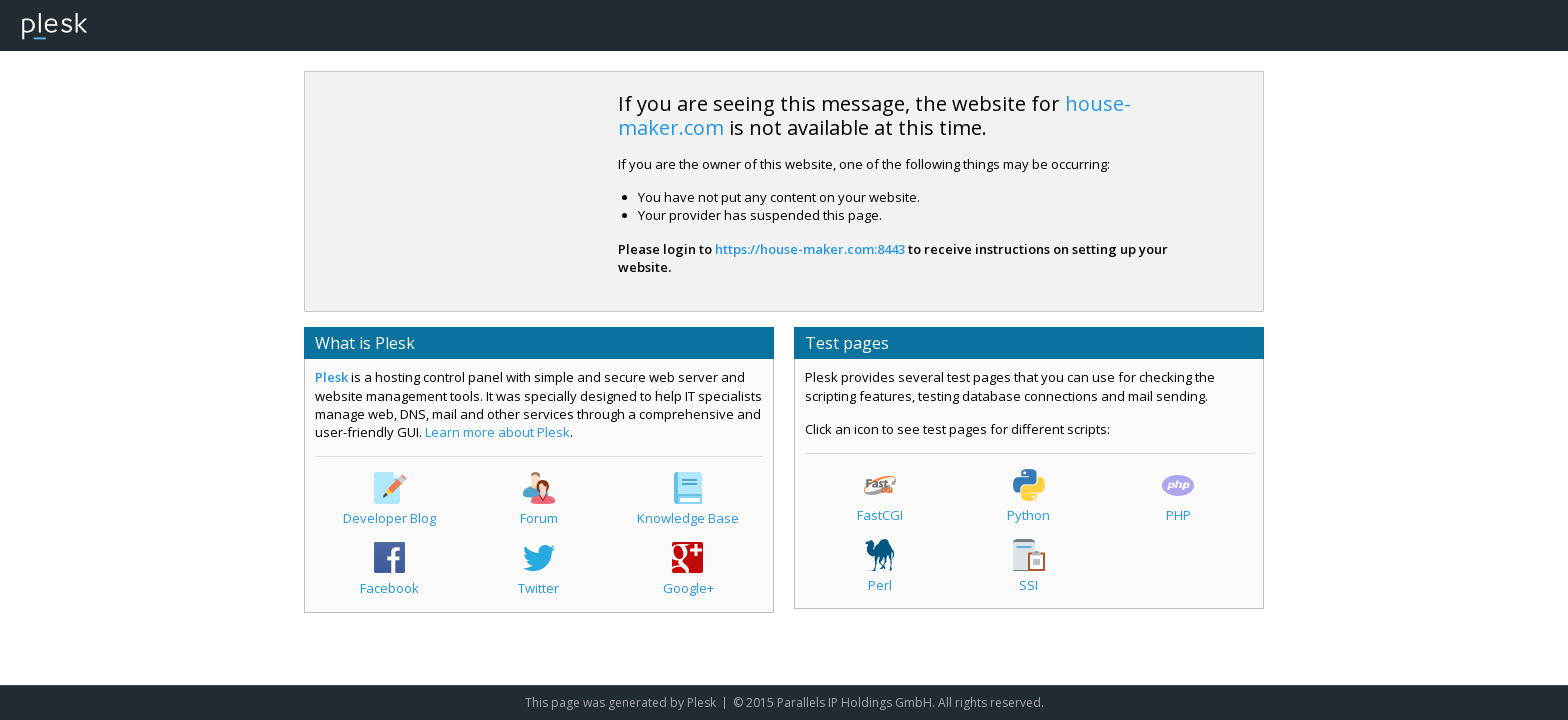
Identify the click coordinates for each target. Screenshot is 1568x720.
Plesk (331, 377)
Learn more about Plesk (497, 432)
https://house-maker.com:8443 (810, 249)
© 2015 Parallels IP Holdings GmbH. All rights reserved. (888, 702)
